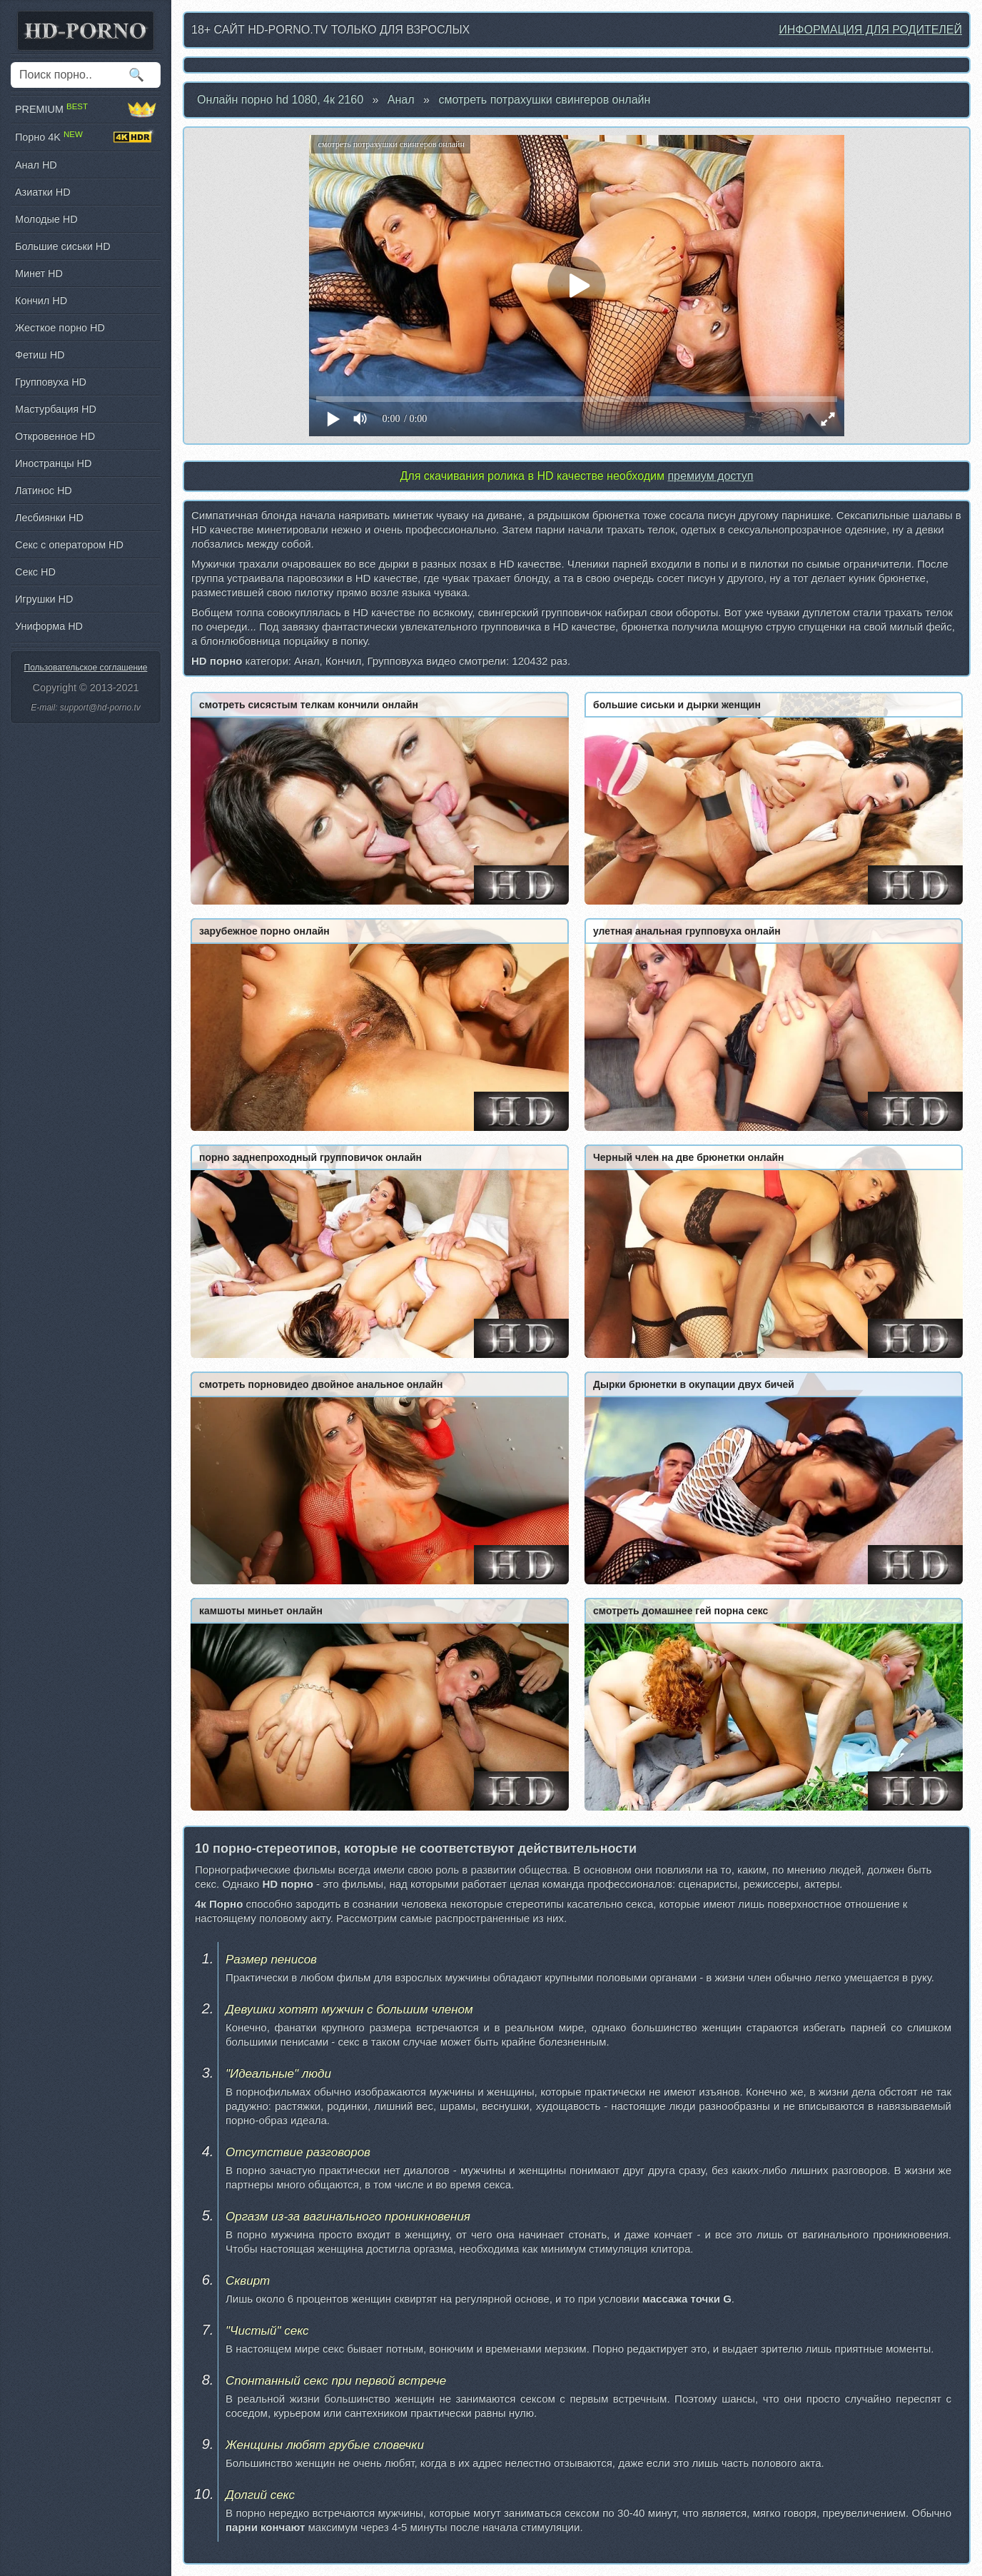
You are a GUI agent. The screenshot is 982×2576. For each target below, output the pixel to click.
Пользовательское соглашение (86, 668)
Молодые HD (46, 219)
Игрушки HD (44, 599)
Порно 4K (85, 137)
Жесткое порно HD (60, 327)
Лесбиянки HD (49, 517)
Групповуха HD (50, 382)
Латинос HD (43, 490)
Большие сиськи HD (63, 246)
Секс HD (35, 572)
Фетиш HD (39, 355)
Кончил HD (41, 300)
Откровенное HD (55, 436)
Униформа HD (49, 626)
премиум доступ (710, 476)
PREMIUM (85, 109)
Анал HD (36, 165)
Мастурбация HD (55, 409)
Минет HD (39, 273)
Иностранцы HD (53, 463)
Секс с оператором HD (69, 544)
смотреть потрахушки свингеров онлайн (544, 100)
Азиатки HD (43, 192)
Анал (401, 100)
